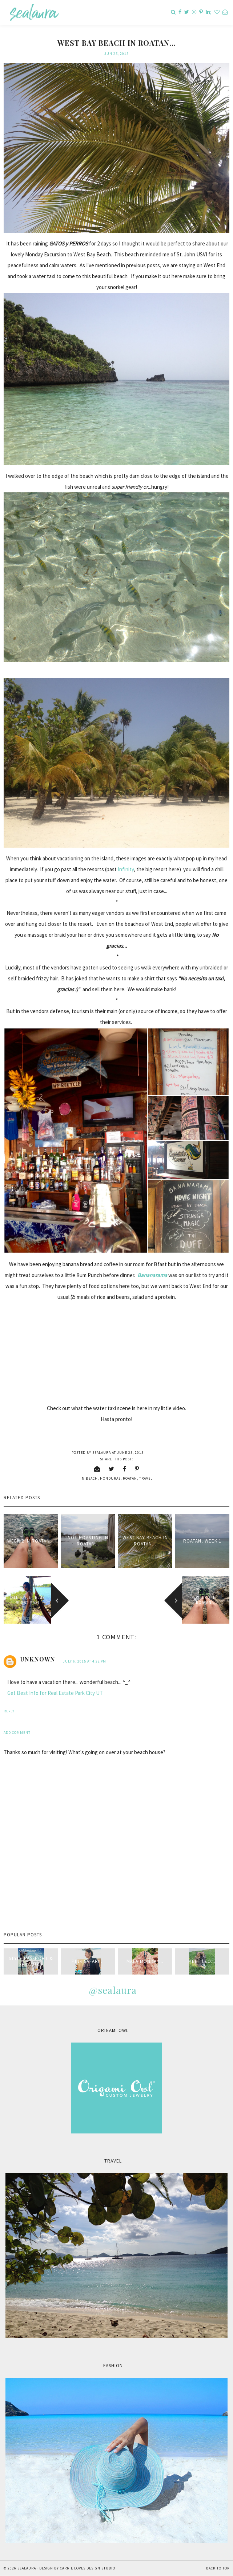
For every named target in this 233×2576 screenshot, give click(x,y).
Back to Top (217, 2568)
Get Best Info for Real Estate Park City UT (55, 1692)
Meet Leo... (202, 1961)
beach (92, 1478)
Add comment (17, 1732)
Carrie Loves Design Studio (87, 2568)
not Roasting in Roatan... (88, 1541)
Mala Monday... (145, 1961)
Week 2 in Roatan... (30, 1541)
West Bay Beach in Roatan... (145, 1541)
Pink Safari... (88, 1961)
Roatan (130, 1478)
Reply (9, 1711)
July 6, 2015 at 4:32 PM (84, 1661)
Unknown (37, 1659)
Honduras (110, 1478)
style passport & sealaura (31, 1961)
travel (146, 1478)
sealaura (26, 2568)
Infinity (126, 869)
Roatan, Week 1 (202, 1541)
